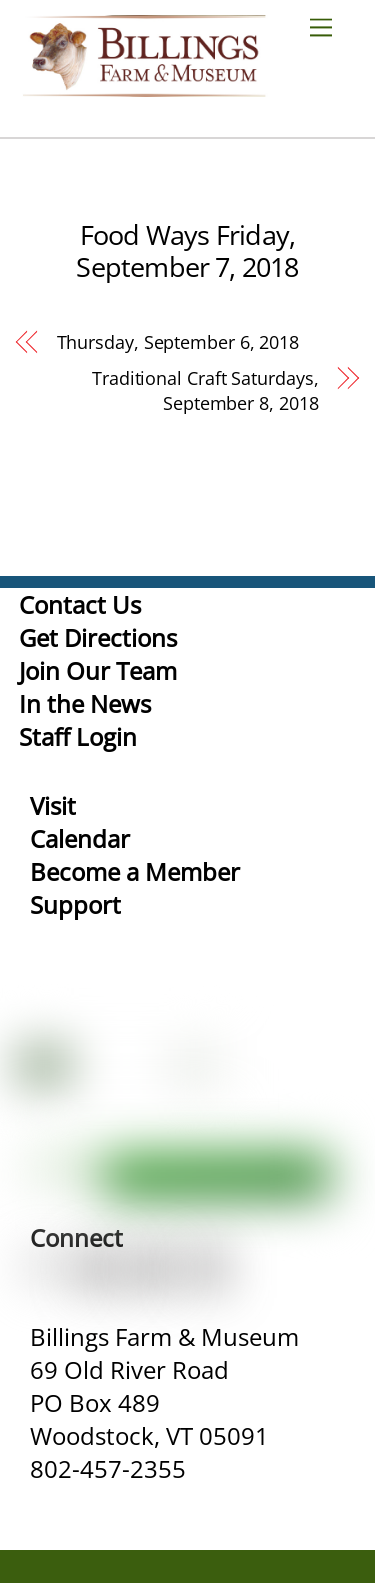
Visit (53, 805)
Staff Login (78, 736)
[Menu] (329, 26)
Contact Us (80, 604)
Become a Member (135, 871)
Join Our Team (98, 670)
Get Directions (98, 637)
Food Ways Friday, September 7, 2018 (187, 250)
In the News (85, 703)
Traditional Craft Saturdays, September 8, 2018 (205, 390)
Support (75, 904)
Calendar (80, 838)
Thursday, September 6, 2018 (178, 342)
